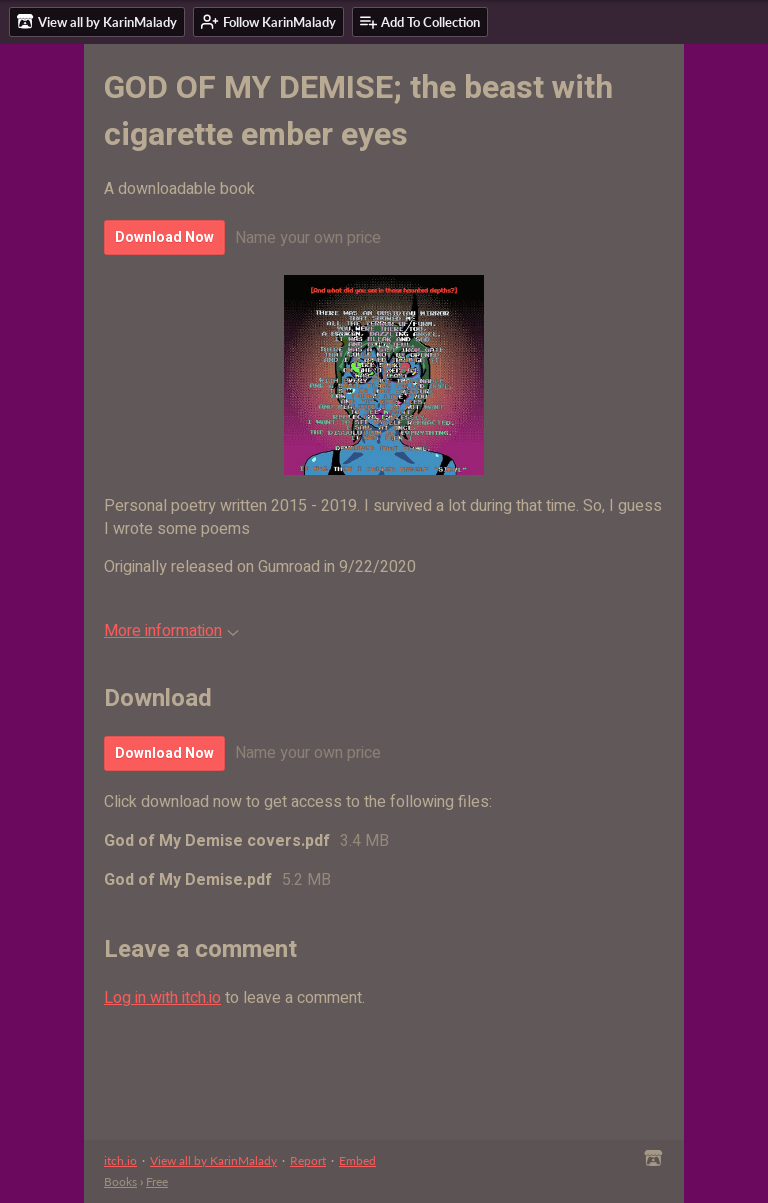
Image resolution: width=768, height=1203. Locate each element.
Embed (357, 1160)
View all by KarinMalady (213, 1160)
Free (157, 1181)
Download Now (164, 237)
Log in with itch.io (162, 998)
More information (171, 631)
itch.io (120, 1160)
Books (120, 1181)
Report (308, 1160)
